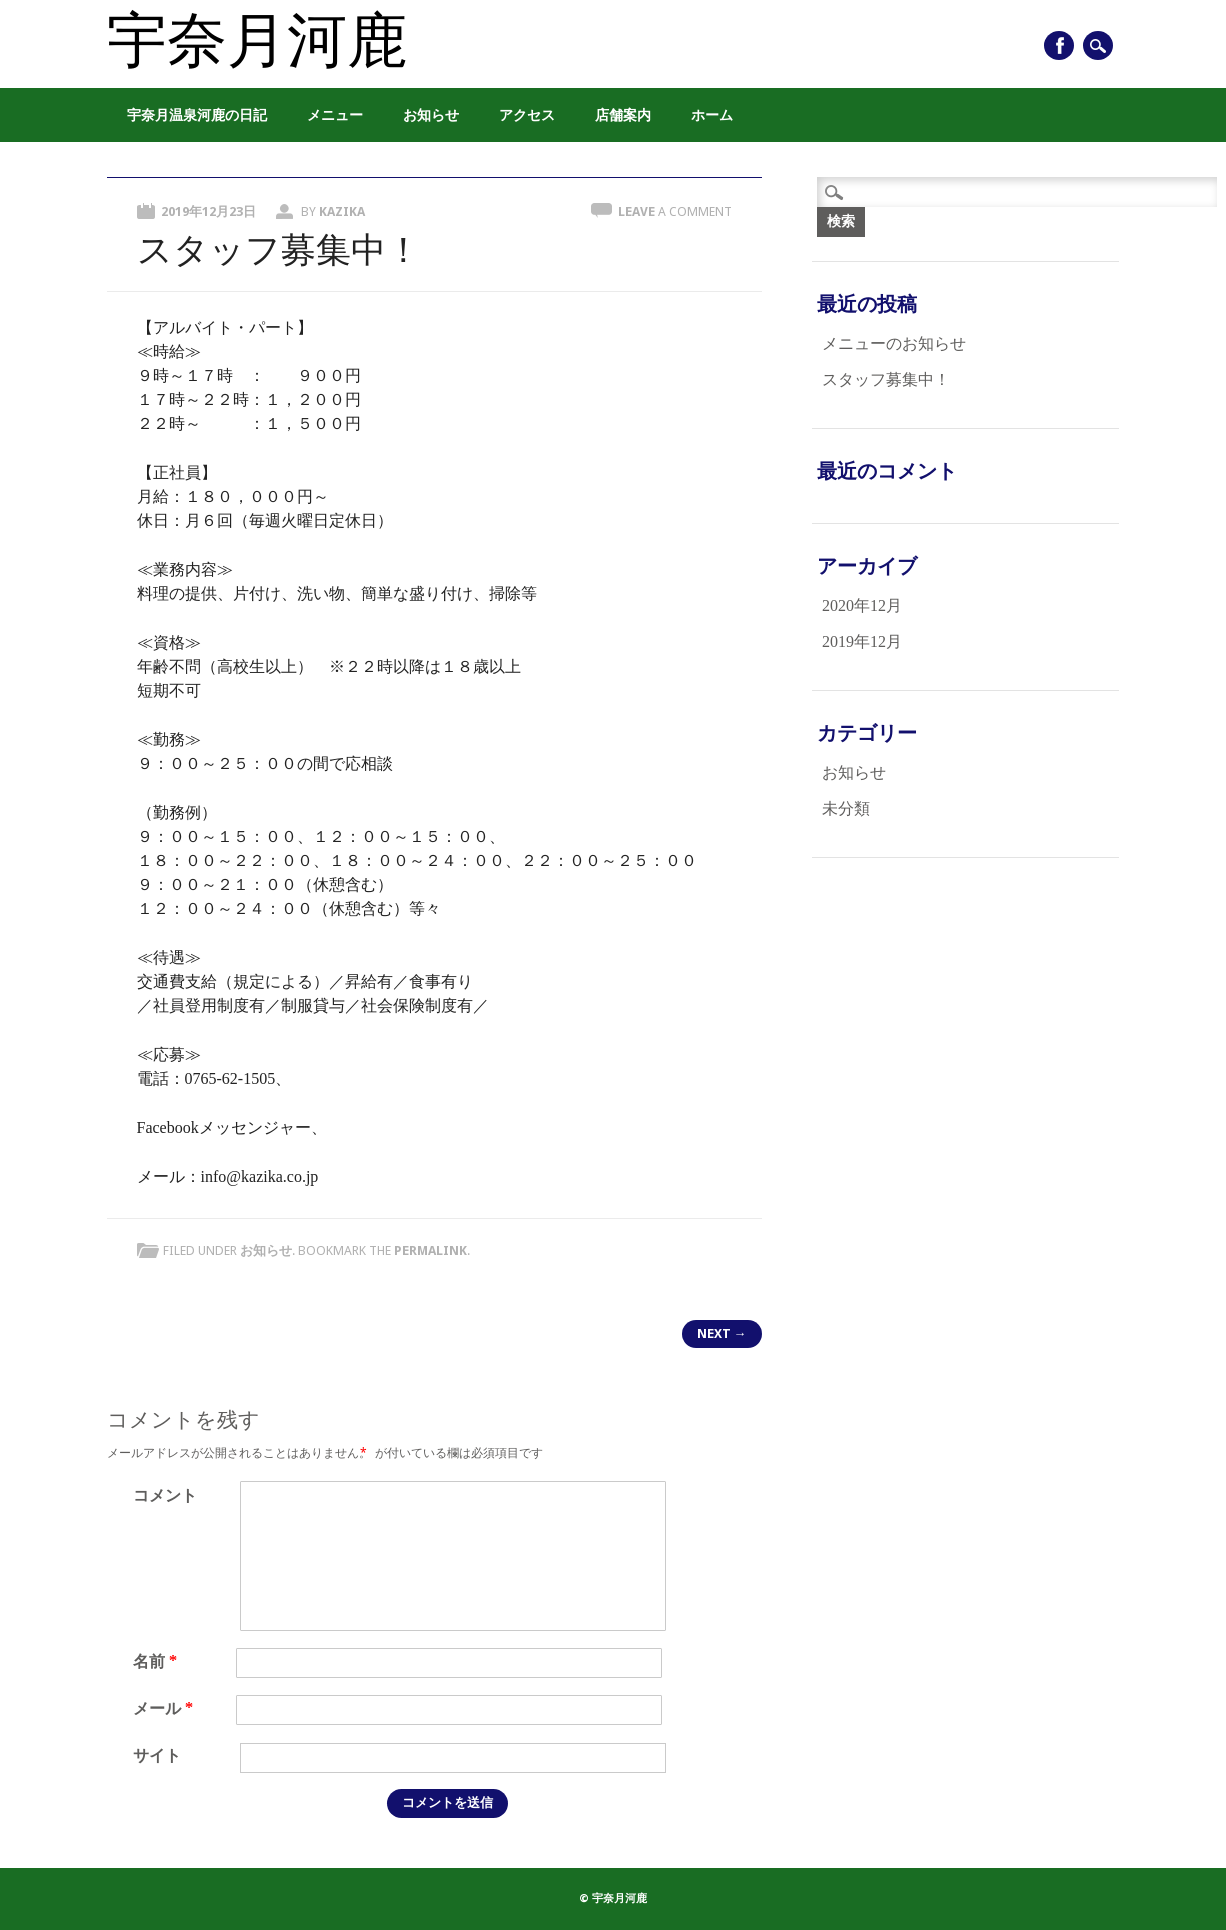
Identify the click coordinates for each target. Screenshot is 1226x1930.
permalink (430, 1250)
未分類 (846, 808)
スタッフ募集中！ (886, 379)
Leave (675, 211)
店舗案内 (623, 115)
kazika (342, 211)
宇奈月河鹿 (257, 41)
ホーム (712, 115)
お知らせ (431, 115)
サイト (157, 1755)
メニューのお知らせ (894, 343)
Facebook (1059, 45)
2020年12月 (862, 605)
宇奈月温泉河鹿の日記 (197, 115)
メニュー (335, 115)
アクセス (527, 115)
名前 (157, 1661)
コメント (165, 1495)
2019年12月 (862, 641)
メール (165, 1708)
